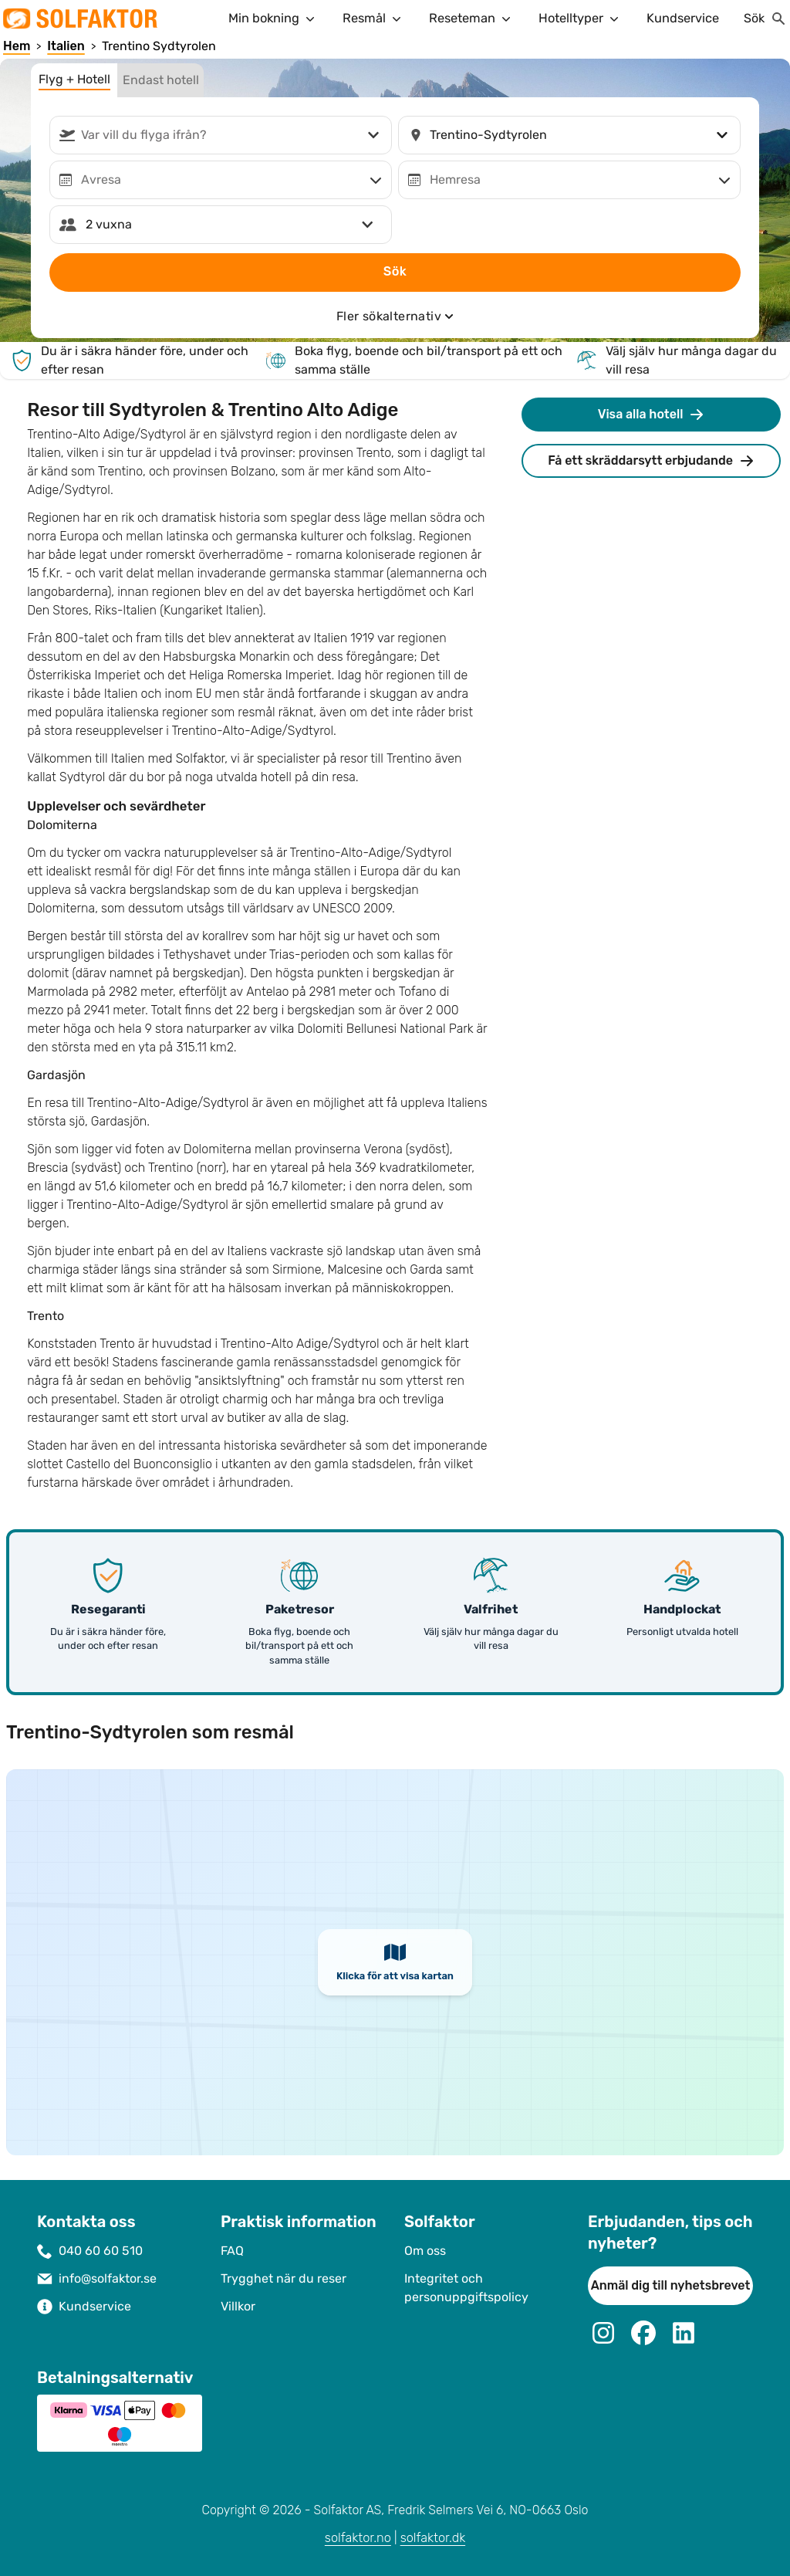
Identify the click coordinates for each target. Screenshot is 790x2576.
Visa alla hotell (651, 414)
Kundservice (683, 18)
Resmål (373, 18)
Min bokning (273, 18)
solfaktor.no (358, 2537)
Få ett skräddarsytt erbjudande (651, 461)
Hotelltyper (580, 18)
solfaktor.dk (433, 2537)
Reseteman (471, 18)
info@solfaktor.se (108, 2278)
